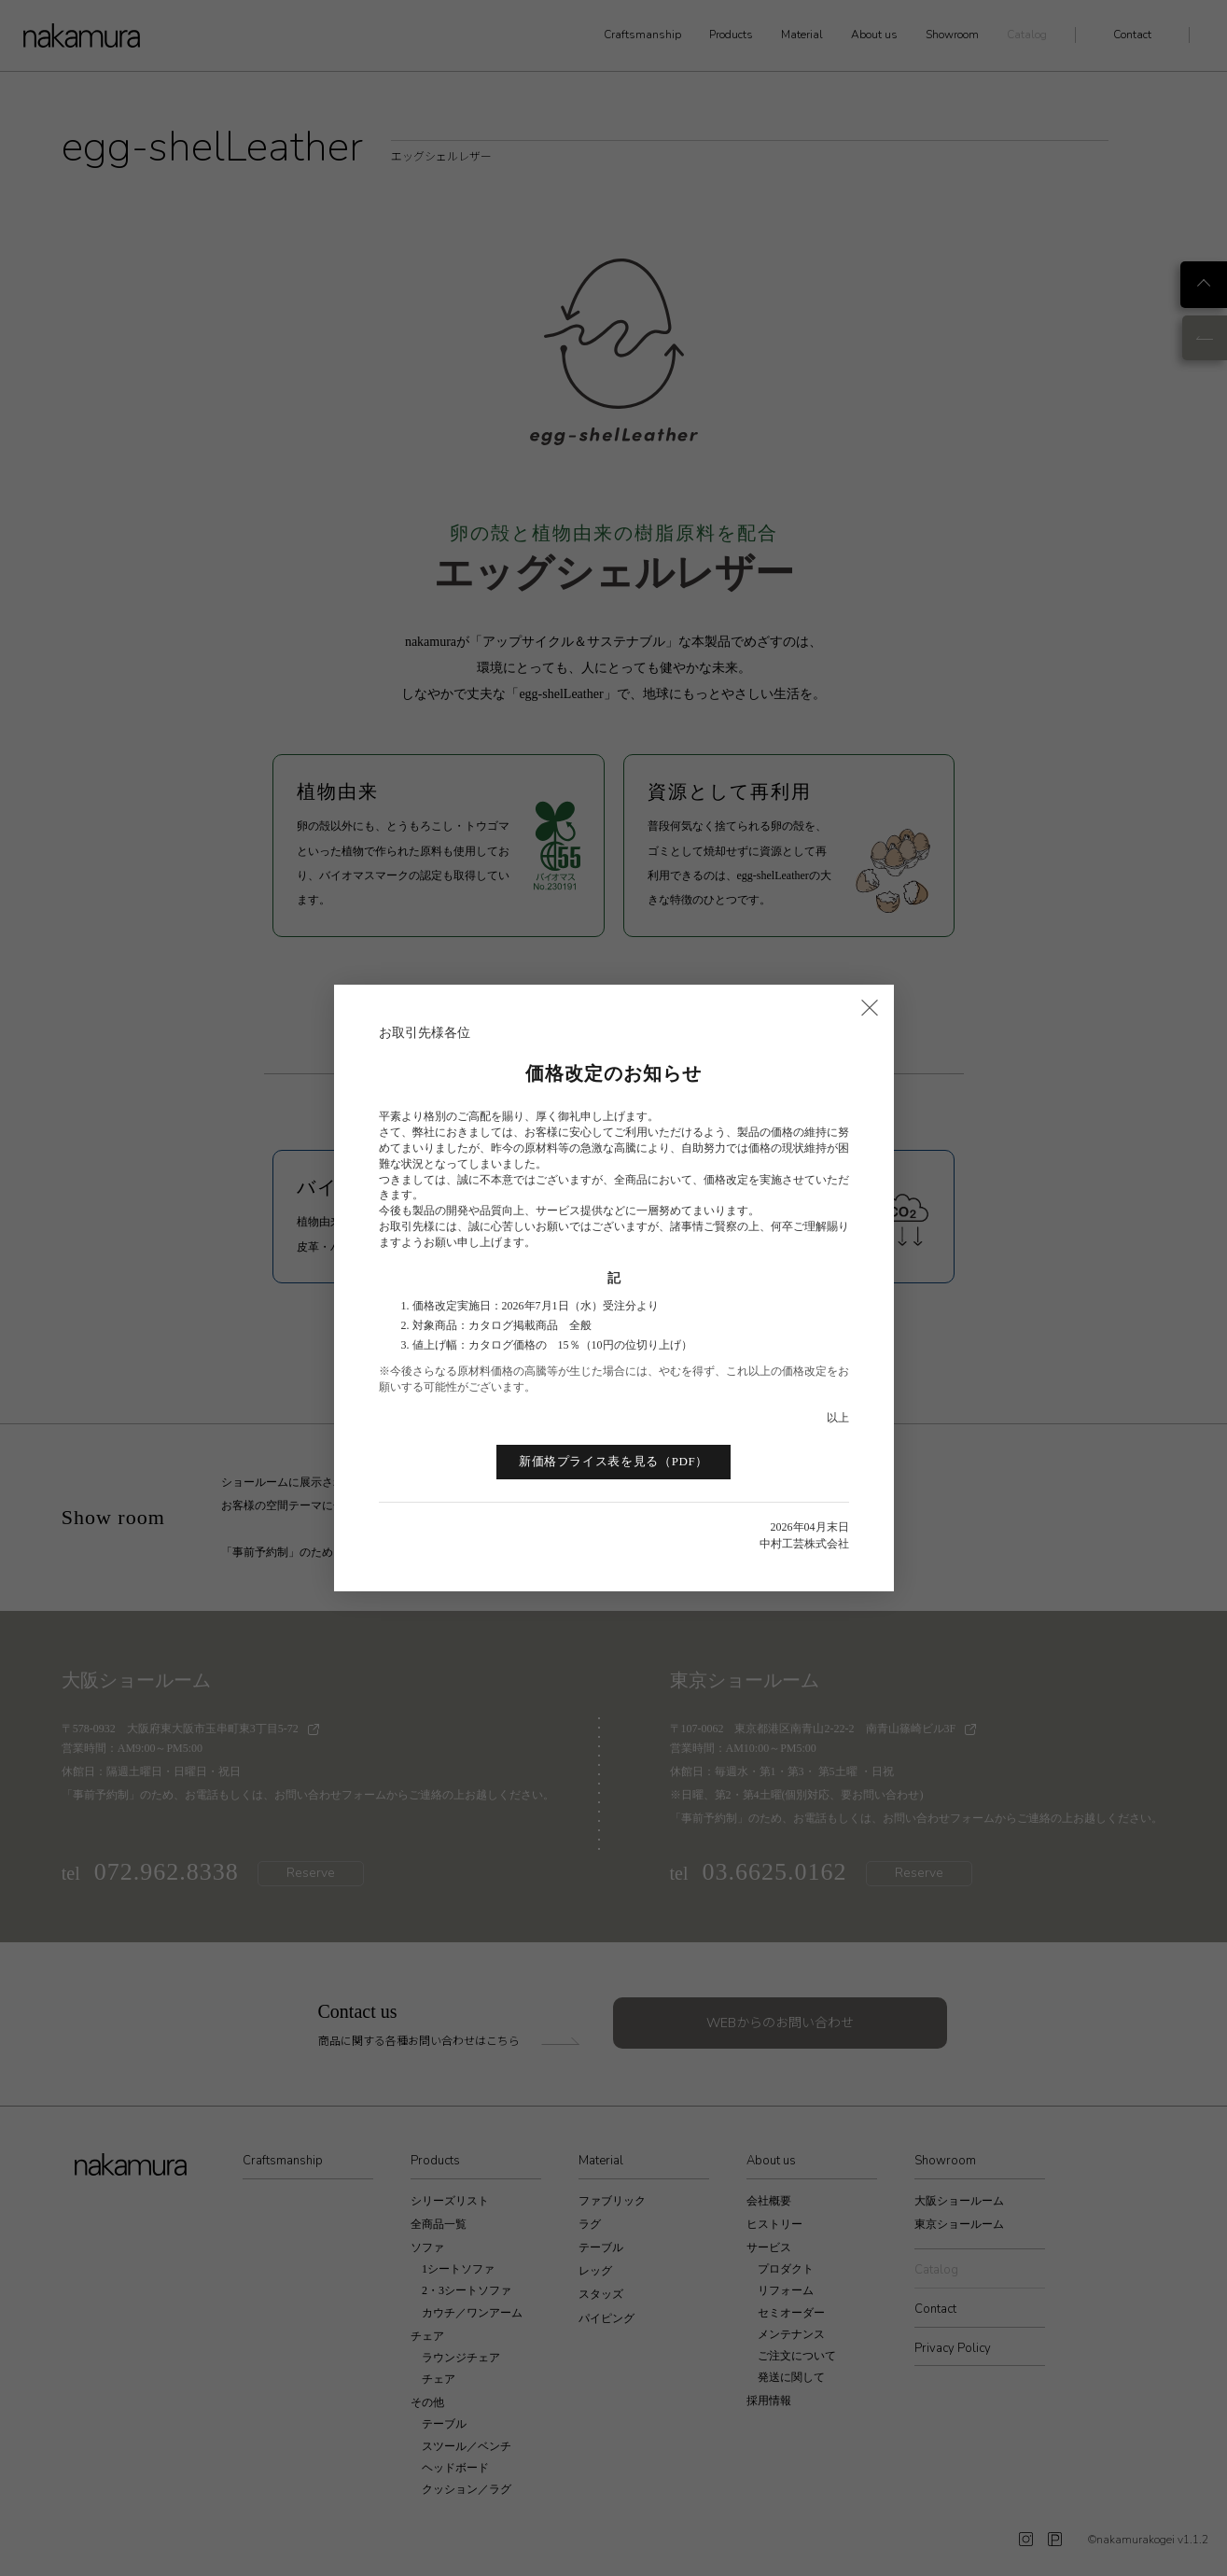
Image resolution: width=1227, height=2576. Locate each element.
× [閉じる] (870, 1005)
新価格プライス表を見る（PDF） (613, 1461)
